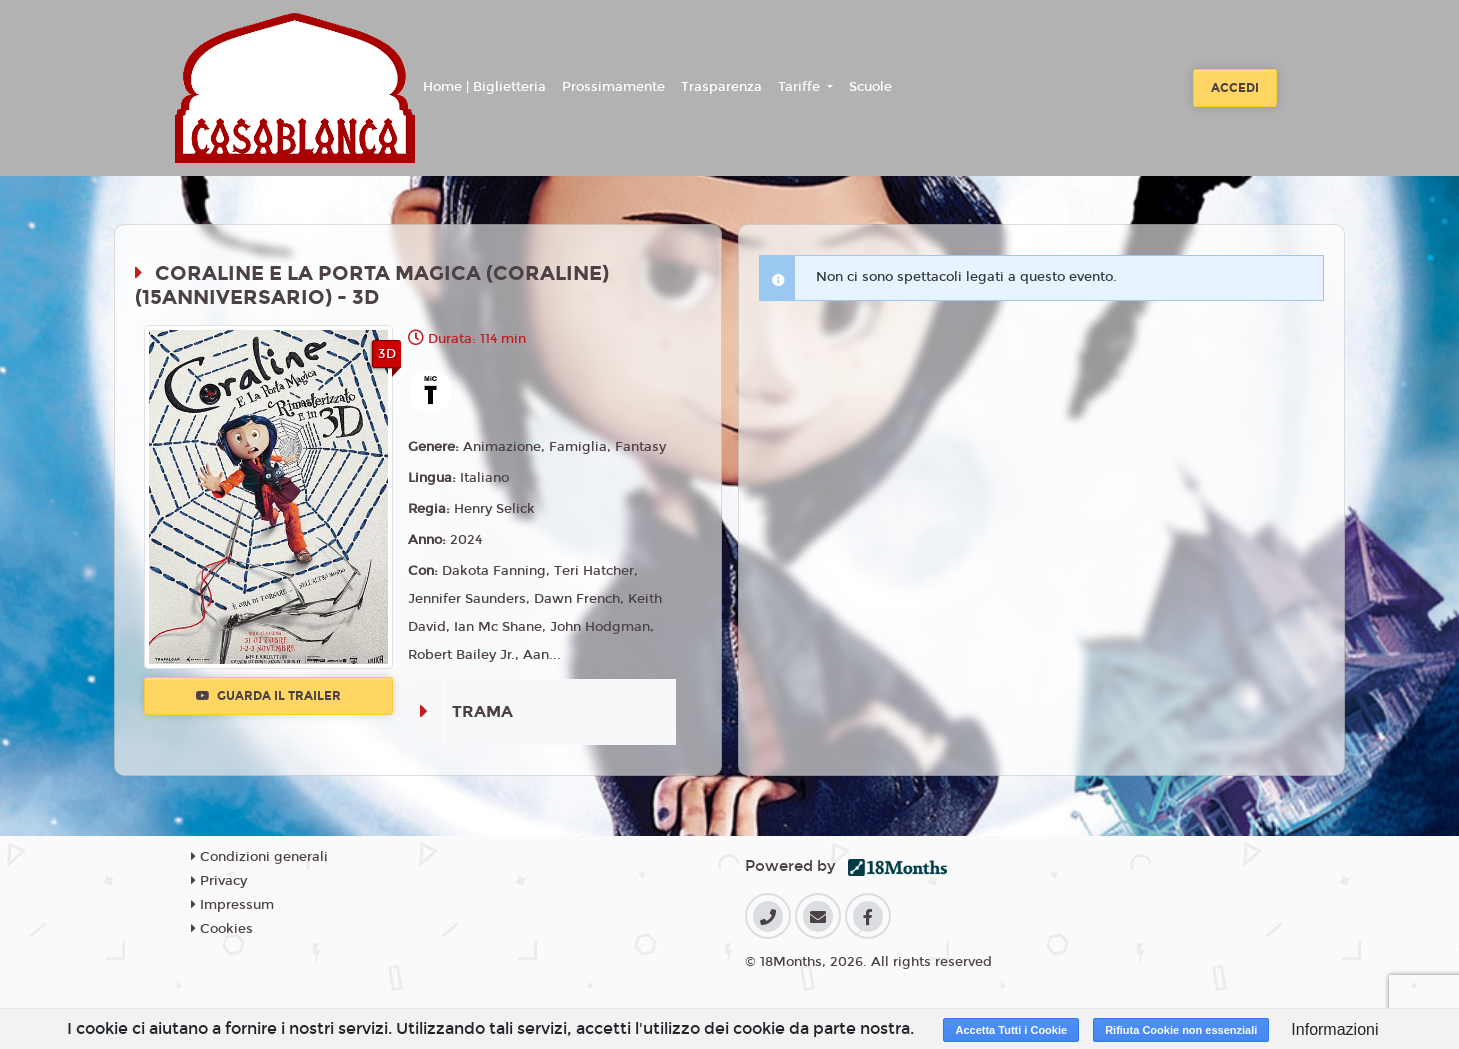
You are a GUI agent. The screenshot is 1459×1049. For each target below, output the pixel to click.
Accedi (1235, 88)
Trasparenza (721, 87)
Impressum (232, 905)
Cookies (222, 929)
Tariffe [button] (801, 87)
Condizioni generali (259, 857)
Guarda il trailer (268, 696)
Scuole (870, 87)
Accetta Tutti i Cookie (1011, 1030)
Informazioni (1334, 1029)
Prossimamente (613, 87)
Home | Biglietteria (484, 87)
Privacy (219, 881)
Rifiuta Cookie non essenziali (1181, 1030)
